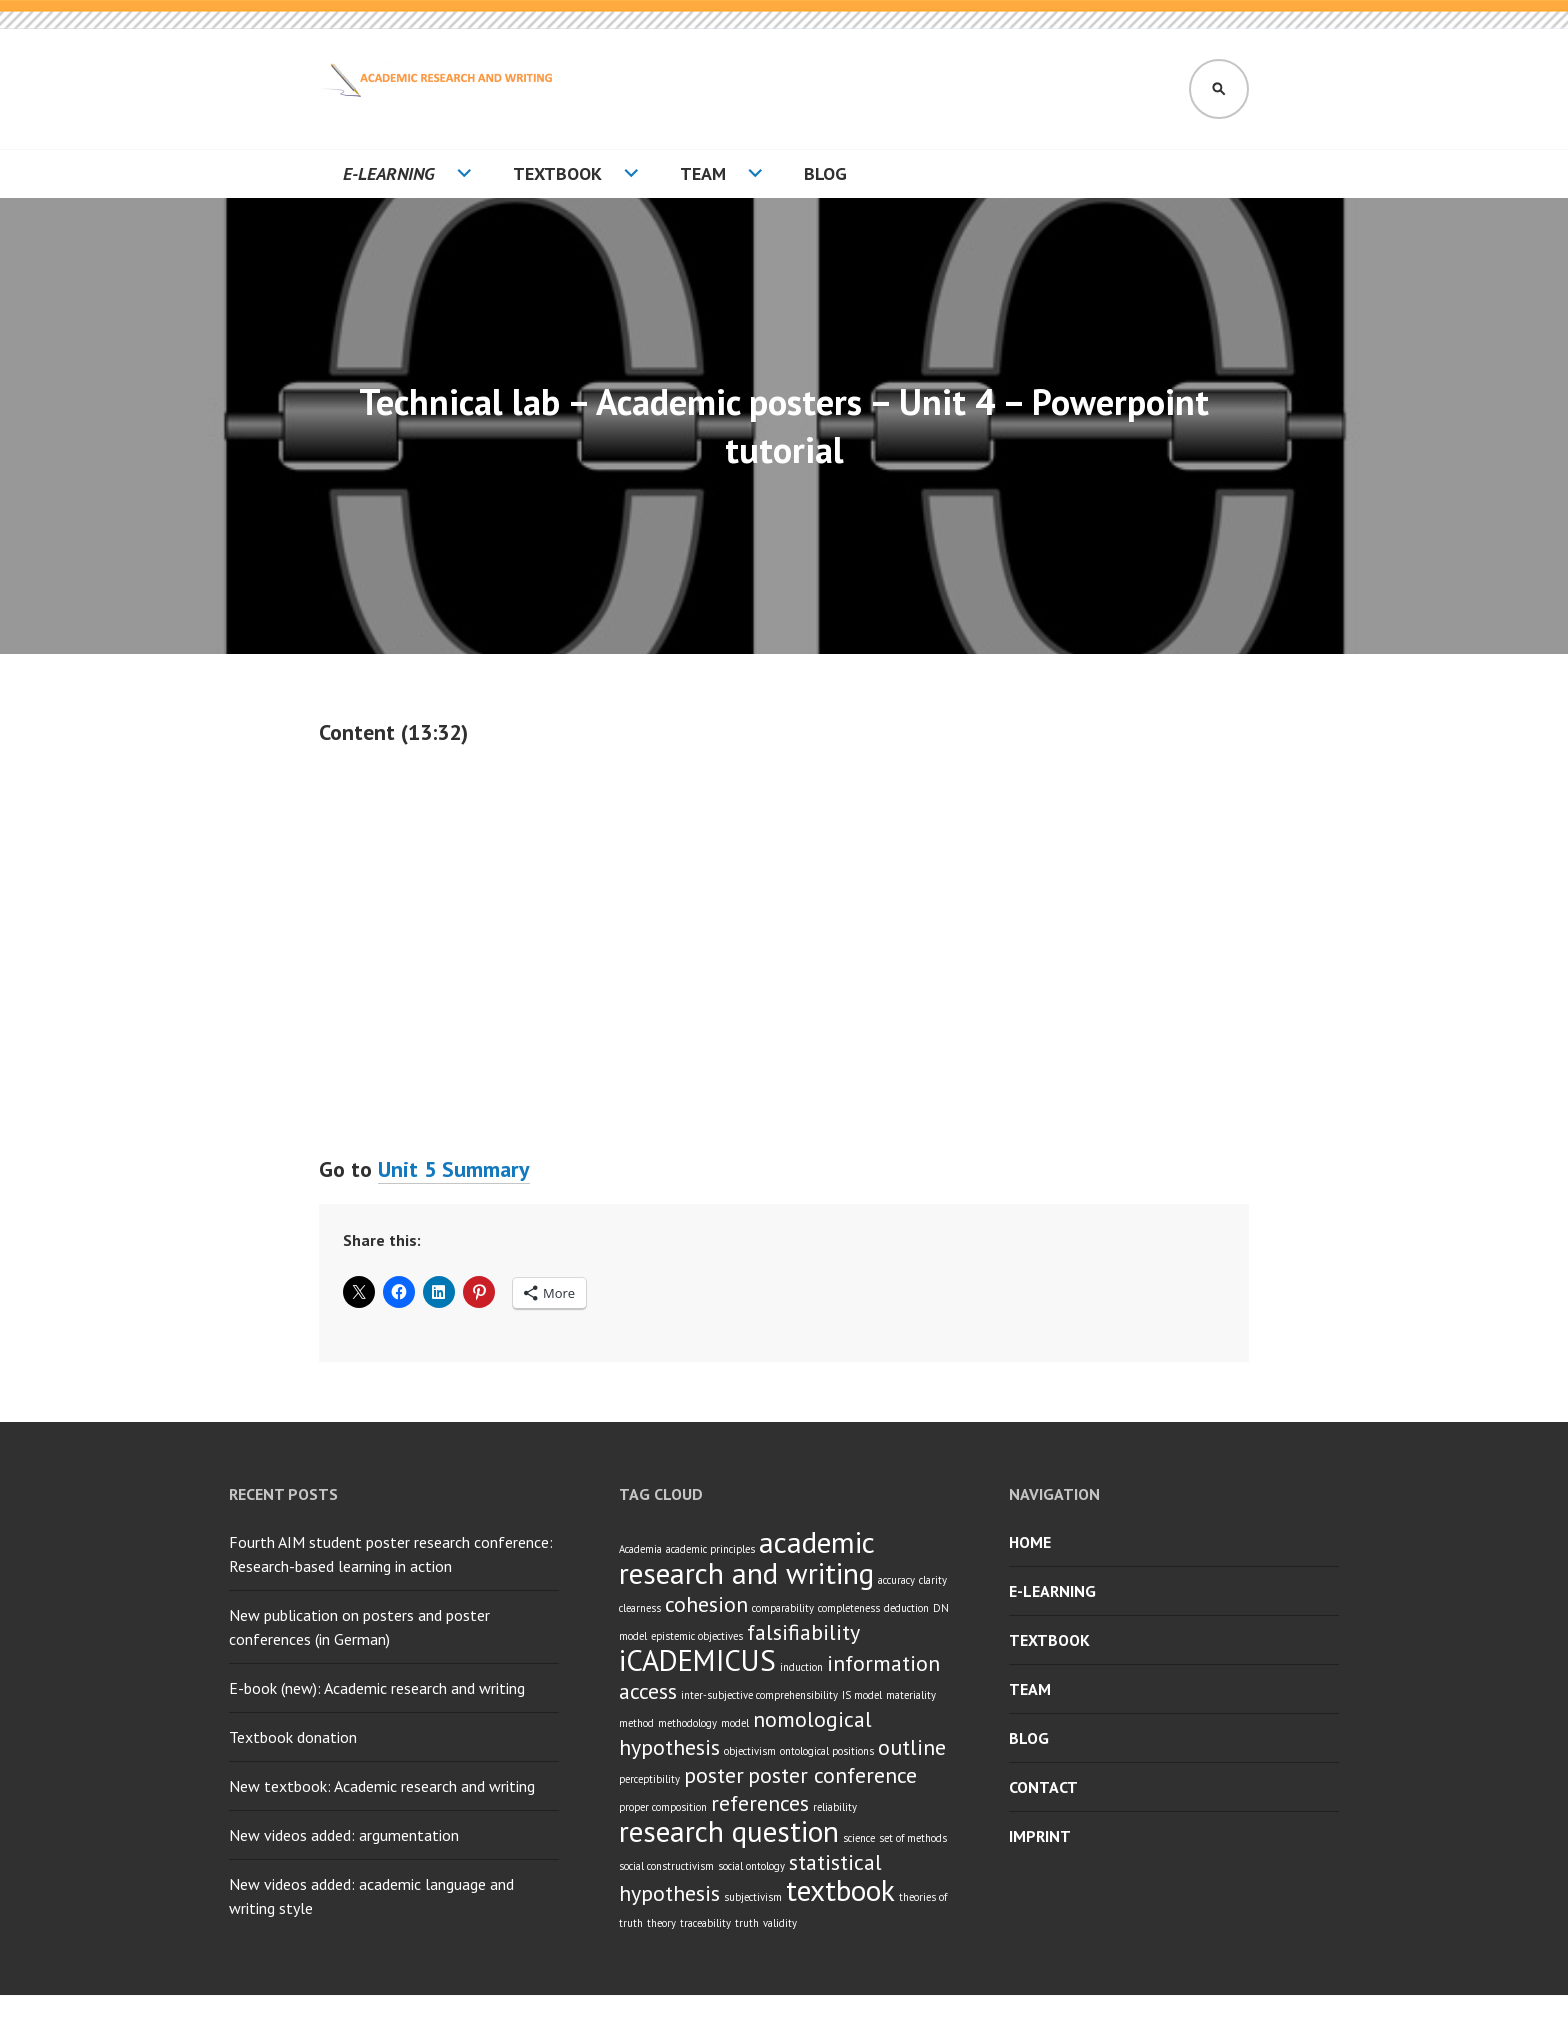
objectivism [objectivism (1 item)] (750, 1751)
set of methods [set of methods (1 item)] (913, 1838)
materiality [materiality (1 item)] (911, 1695)
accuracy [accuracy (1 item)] (896, 1580)
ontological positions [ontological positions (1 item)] (827, 1751)
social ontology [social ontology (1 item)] (751, 1866)
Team (703, 173)
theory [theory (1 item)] (661, 1923)
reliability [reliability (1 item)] (835, 1807)
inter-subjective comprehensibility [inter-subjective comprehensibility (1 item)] (759, 1695)
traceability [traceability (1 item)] (705, 1923)
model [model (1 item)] (735, 1723)
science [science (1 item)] (859, 1838)
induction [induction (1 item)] (801, 1667)
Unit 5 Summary (454, 1169)
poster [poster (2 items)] (714, 1775)
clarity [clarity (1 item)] (933, 1580)
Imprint (1040, 1836)
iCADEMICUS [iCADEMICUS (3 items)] (697, 1660)
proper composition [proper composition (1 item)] (663, 1807)
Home (1030, 1542)
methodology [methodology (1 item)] (687, 1723)
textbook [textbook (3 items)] (840, 1890)
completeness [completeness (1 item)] (849, 1608)
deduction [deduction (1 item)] (906, 1608)
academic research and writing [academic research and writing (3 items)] (746, 1557)
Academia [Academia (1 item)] (640, 1549)
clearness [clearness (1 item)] (640, 1608)
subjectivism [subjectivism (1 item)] (753, 1897)
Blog (825, 173)
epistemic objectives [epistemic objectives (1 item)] (697, 1636)
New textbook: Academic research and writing (382, 1786)
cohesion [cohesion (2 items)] (706, 1604)
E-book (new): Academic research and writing (377, 1688)
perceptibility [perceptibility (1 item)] (649, 1779)
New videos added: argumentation (344, 1835)
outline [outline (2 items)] (912, 1747)
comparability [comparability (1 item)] (783, 1608)
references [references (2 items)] (760, 1803)
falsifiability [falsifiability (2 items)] (803, 1632)
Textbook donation (293, 1737)
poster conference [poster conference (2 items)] (832, 1775)
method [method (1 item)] (636, 1723)
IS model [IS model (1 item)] (862, 1695)
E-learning (389, 173)
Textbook (557, 173)
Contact (1043, 1787)
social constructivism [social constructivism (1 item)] (666, 1866)
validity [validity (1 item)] (780, 1923)
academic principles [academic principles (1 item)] (710, 1549)
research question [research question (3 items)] (729, 1831)
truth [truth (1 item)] (747, 1923)
